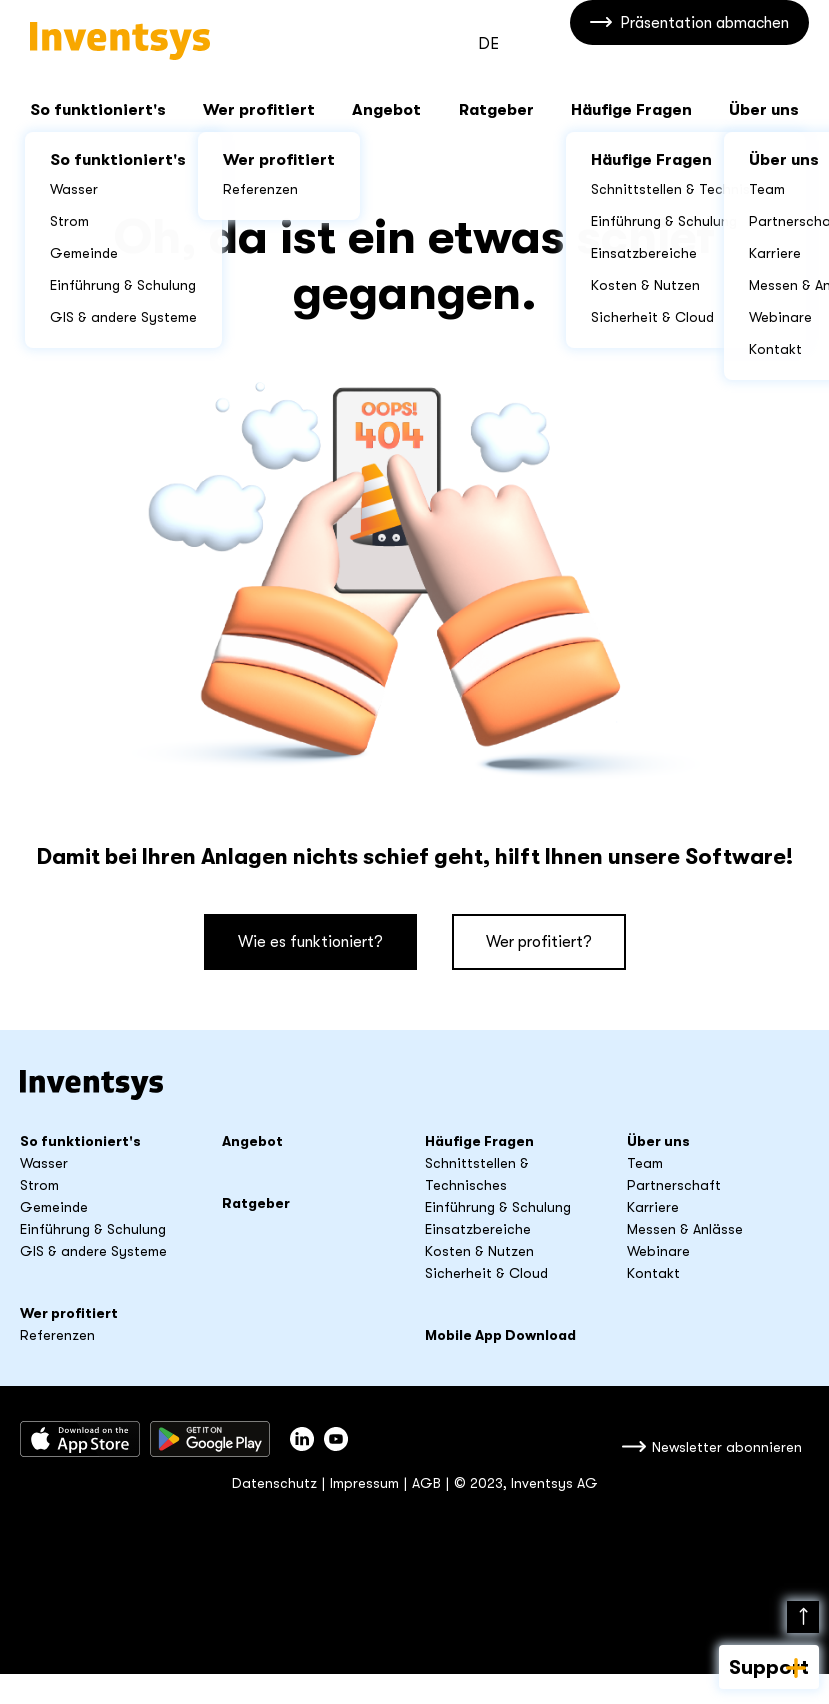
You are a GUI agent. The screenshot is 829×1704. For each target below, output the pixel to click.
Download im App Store (80, 1439)
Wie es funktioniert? (310, 942)
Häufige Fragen (631, 110)
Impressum (364, 1483)
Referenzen (57, 1335)
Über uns (764, 110)
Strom (39, 1185)
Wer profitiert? (539, 942)
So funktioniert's (98, 110)
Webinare (658, 1251)
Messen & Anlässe (685, 1229)
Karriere (653, 1207)
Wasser (44, 1163)
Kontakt (653, 1273)
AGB (426, 1483)
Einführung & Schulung (93, 1229)
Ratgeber (496, 110)
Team (645, 1163)
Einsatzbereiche (478, 1229)
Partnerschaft (674, 1185)
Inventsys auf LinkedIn (302, 1439)
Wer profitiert (259, 110)
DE (488, 44)
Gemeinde (54, 1207)
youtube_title (336, 1439)
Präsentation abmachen (704, 43)
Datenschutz (274, 1483)
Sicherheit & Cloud (486, 1273)
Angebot (386, 110)
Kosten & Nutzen (479, 1251)
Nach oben (803, 1617)
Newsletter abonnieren (727, 1447)
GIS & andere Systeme (93, 1251)
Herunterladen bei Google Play (210, 1439)
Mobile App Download (500, 1335)
